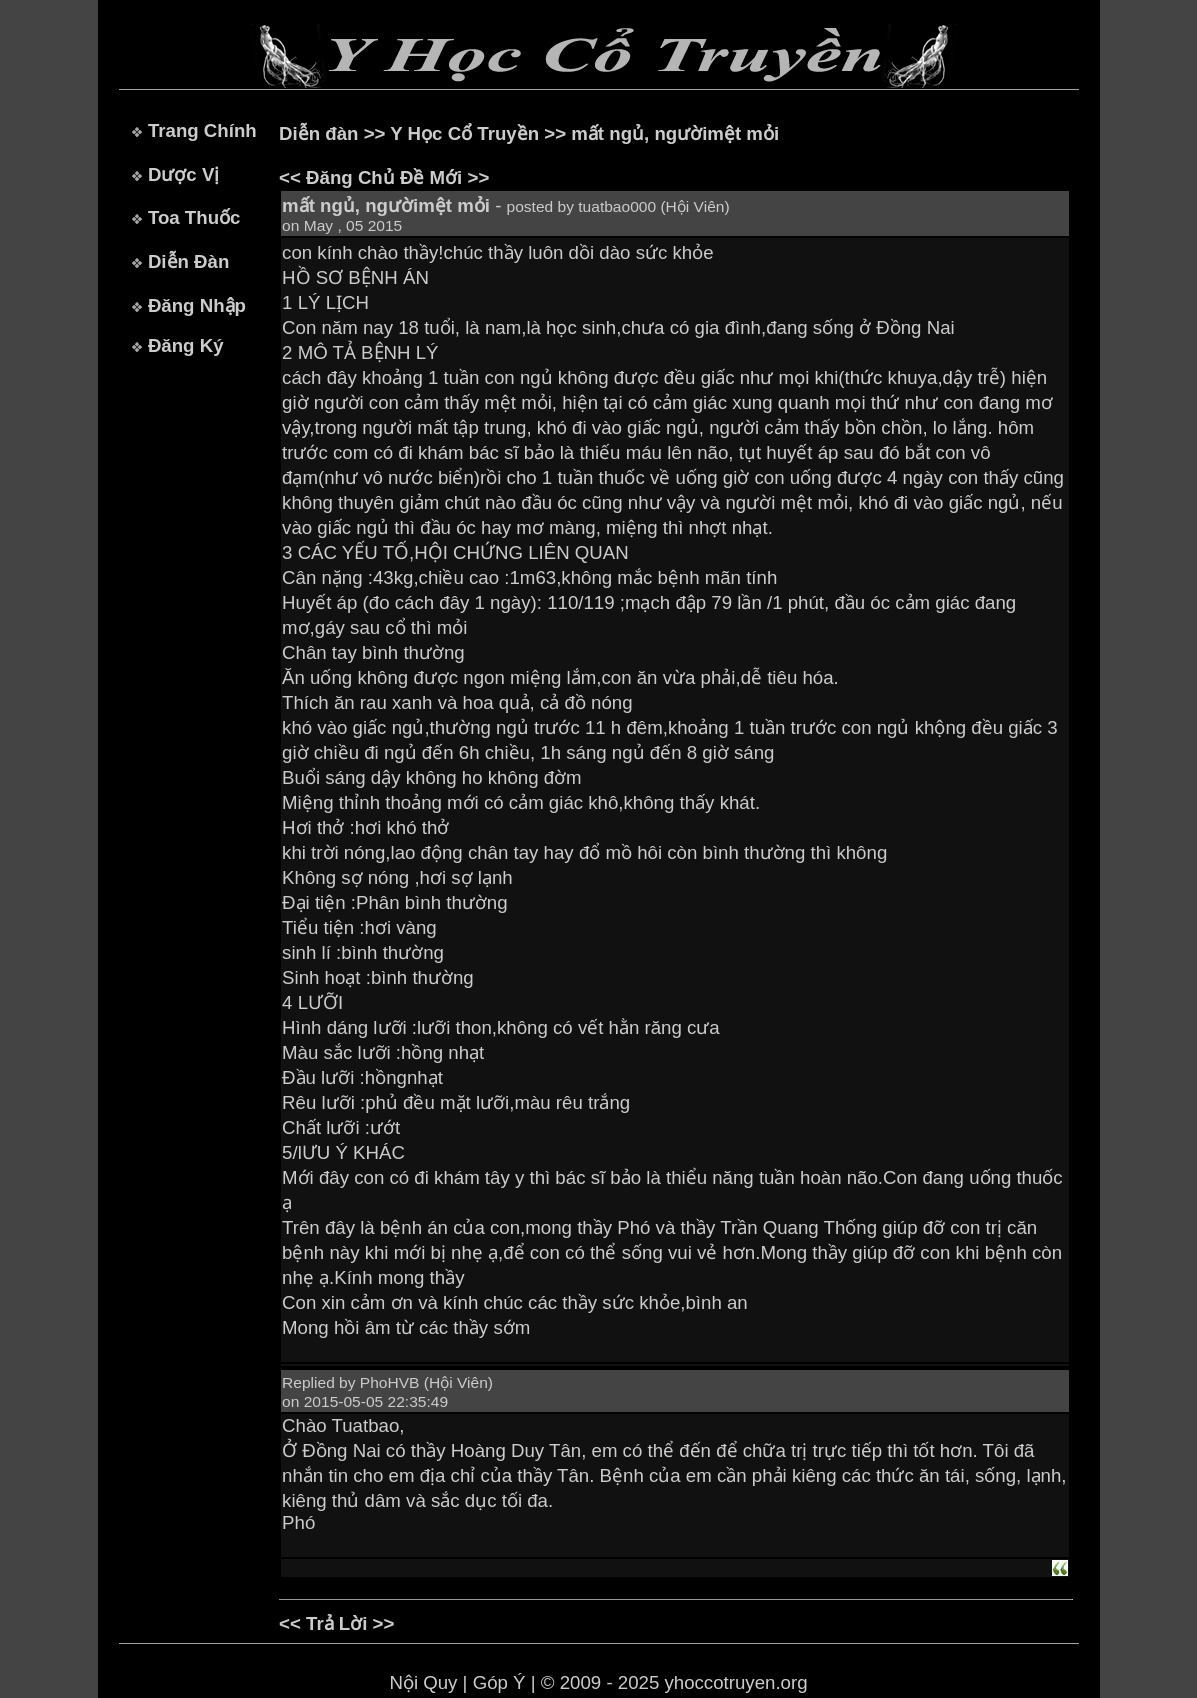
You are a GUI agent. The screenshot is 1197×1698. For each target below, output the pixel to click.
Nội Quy (423, 1682)
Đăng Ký (186, 345)
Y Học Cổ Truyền (464, 133)
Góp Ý (499, 1682)
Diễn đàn (318, 133)
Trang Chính (202, 130)
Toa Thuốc (194, 217)
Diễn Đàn (188, 261)
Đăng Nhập (197, 305)
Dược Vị (183, 174)
